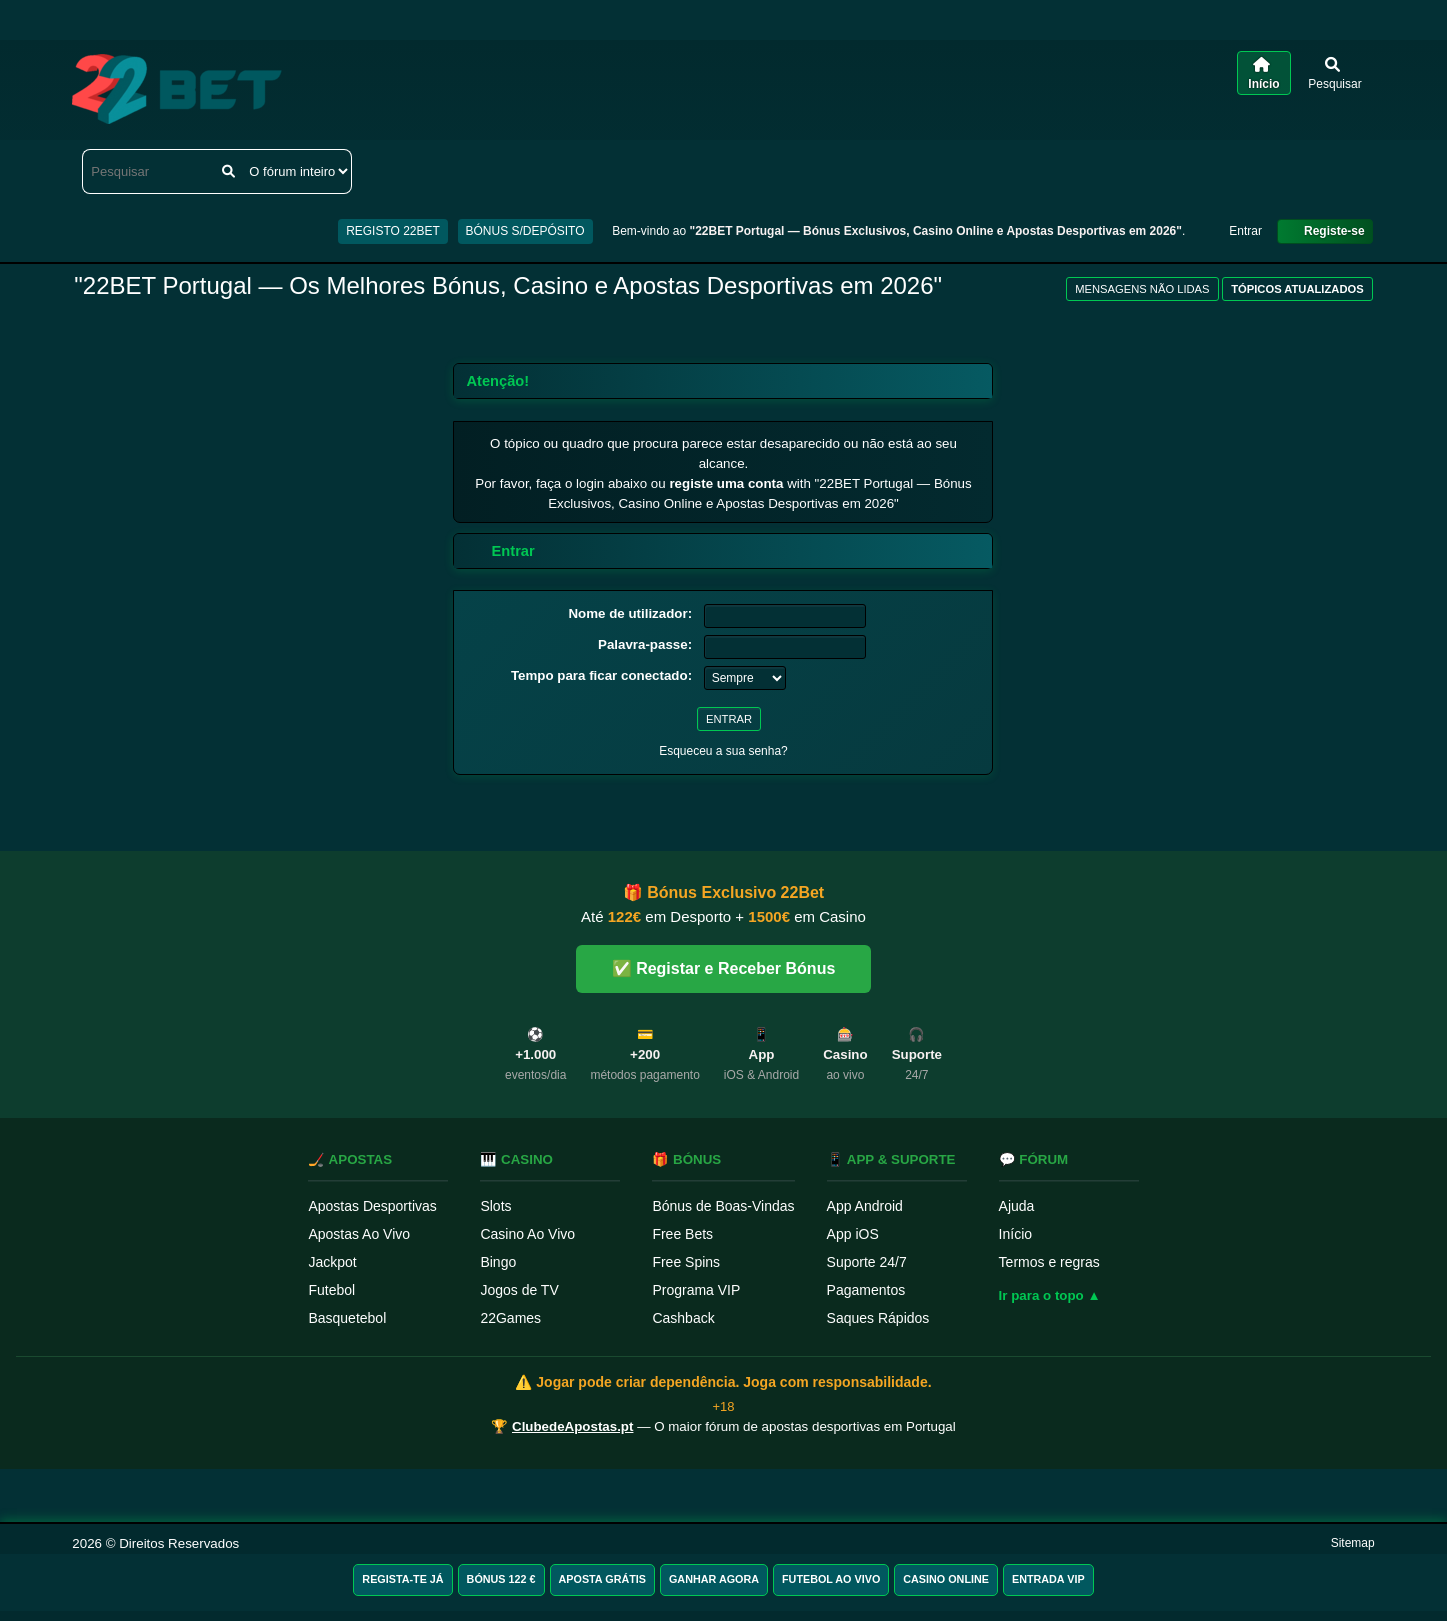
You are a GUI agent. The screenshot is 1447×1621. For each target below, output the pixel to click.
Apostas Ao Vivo (359, 1234)
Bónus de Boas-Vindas (723, 1206)
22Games (510, 1318)
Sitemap (1353, 1543)
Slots (495, 1206)
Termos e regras (1049, 1262)
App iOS (853, 1234)
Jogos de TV (519, 1290)
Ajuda (1017, 1206)
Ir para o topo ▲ (1050, 1295)
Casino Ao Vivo (527, 1234)
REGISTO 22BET (393, 231)
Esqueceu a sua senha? (723, 751)
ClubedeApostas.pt (572, 1426)
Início (1015, 1234)
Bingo (498, 1262)
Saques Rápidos (878, 1318)
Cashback (683, 1318)
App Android (865, 1206)
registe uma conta (726, 483)
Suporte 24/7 (867, 1262)
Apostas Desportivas (372, 1206)
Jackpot (332, 1262)
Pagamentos (866, 1290)
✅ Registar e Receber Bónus (724, 968)
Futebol (331, 1290)
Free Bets (682, 1234)
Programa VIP (696, 1290)
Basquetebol (347, 1318)
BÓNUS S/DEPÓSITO (525, 231)
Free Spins (686, 1262)
